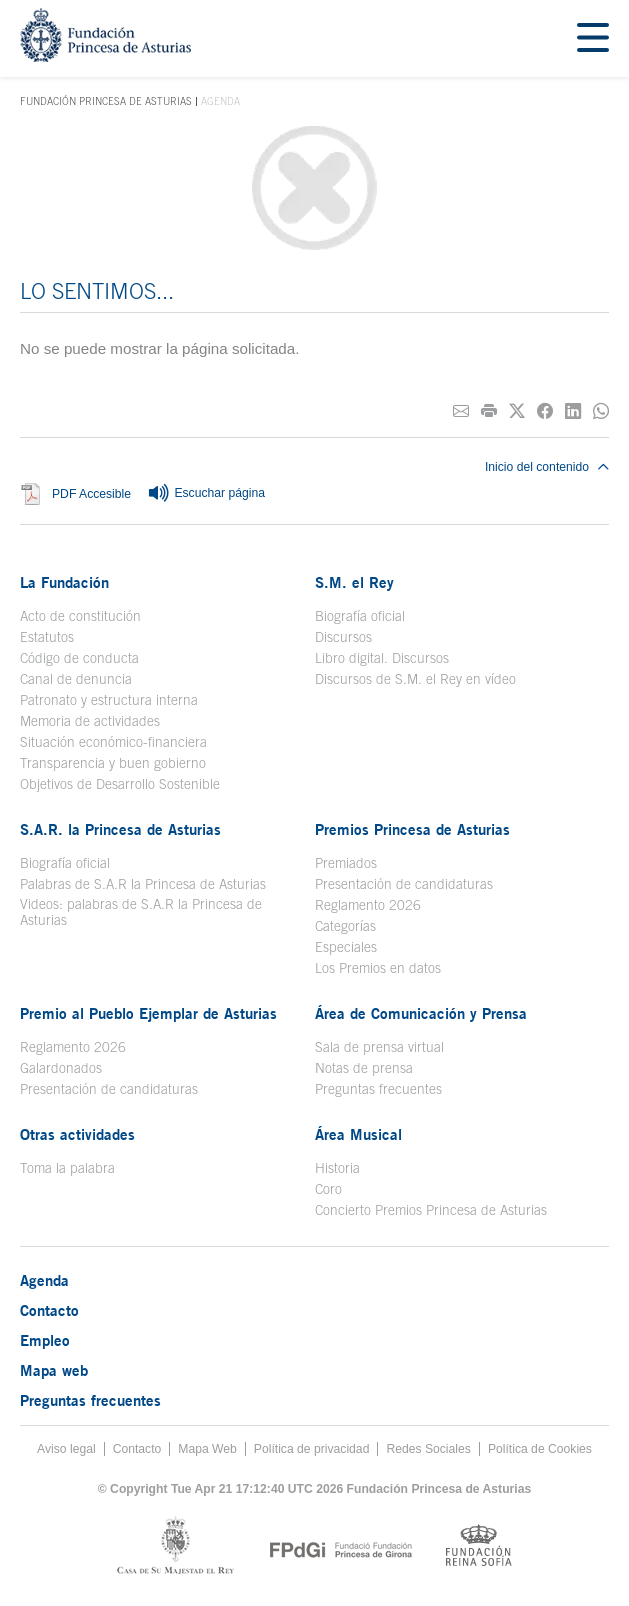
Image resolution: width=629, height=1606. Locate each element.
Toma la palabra (67, 1168)
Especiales (346, 947)
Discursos (343, 637)
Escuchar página (206, 494)
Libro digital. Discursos (382, 658)
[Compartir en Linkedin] (573, 411)
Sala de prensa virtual (379, 1047)
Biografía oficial (360, 616)
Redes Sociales (428, 1449)
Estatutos (47, 637)
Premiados (346, 863)
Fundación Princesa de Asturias (106, 102)
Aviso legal (66, 1449)
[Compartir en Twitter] (517, 411)
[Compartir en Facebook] (545, 411)
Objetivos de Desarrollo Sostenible (120, 784)
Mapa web (54, 1370)
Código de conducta (79, 658)
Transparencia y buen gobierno (113, 763)
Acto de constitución (80, 616)
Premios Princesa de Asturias (412, 829)
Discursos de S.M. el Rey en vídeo (415, 679)
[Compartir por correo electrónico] (461, 411)
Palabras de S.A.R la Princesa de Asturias (143, 884)
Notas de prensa (364, 1068)
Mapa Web (207, 1449)
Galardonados (61, 1068)
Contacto (49, 1310)
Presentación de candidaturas (404, 884)
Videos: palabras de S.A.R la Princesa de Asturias (141, 912)
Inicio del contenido (547, 467)
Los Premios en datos (378, 968)
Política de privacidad (312, 1449)
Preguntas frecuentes (378, 1089)
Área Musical (358, 1134)
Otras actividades (77, 1134)
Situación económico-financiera (113, 742)
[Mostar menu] (593, 38)
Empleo (45, 1340)
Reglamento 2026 (368, 905)
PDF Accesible (91, 494)
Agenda (44, 1280)
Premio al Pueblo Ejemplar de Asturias (148, 1013)
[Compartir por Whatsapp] (601, 411)
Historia (337, 1168)
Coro (328, 1189)
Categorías (345, 926)
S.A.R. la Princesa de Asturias (120, 829)
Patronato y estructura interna (109, 700)
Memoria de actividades (90, 721)
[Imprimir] (489, 411)
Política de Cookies (540, 1449)
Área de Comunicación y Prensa (421, 1013)
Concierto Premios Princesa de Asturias (431, 1210)
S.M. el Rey (354, 582)
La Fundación (64, 582)
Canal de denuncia (76, 679)
